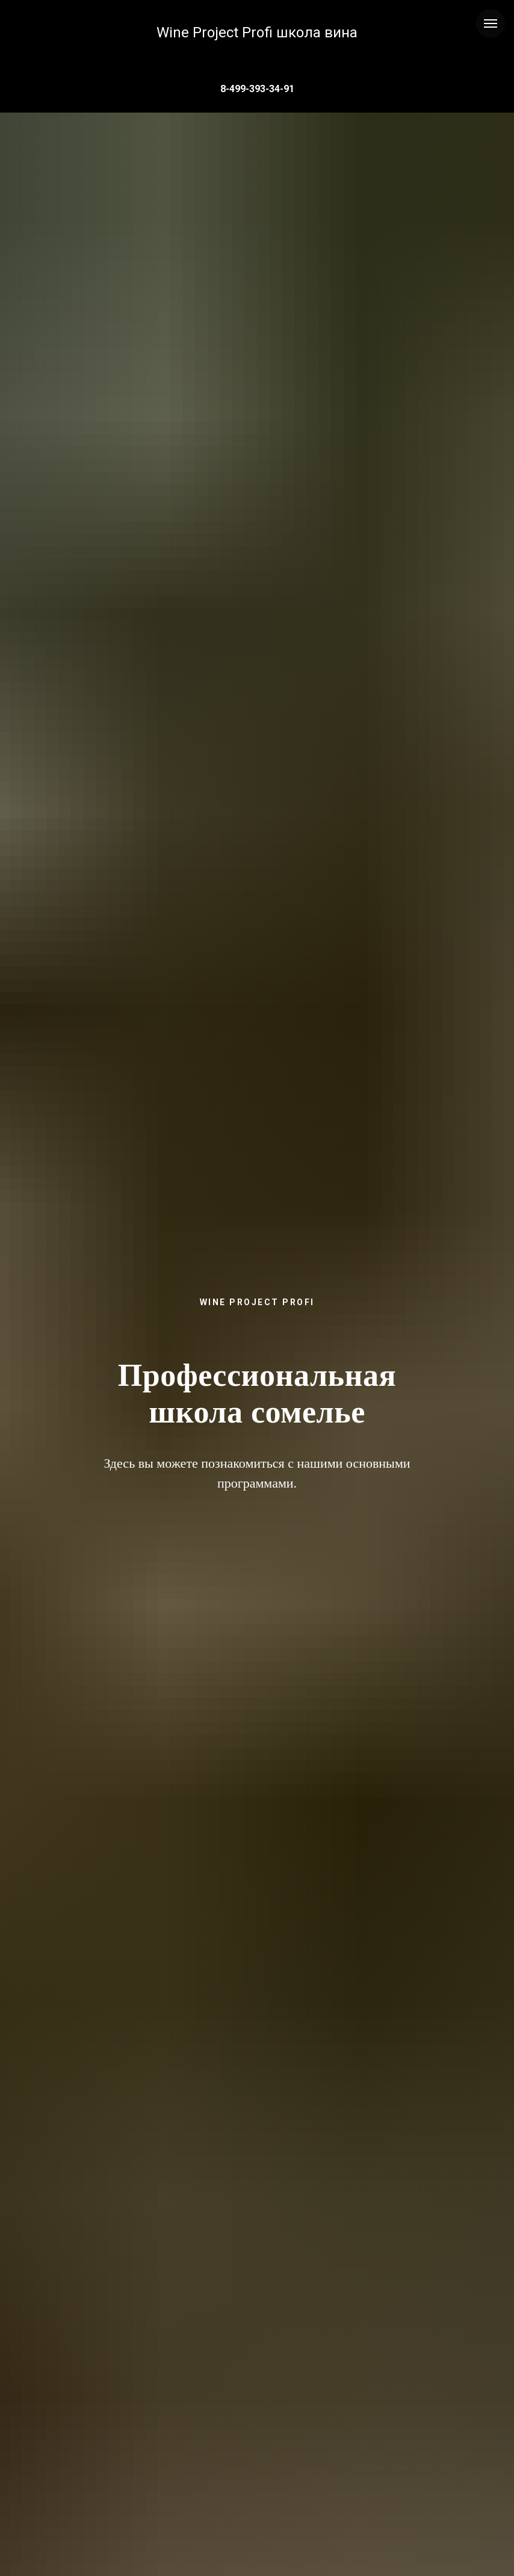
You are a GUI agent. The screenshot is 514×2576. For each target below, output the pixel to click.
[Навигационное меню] (490, 23)
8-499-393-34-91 (257, 89)
